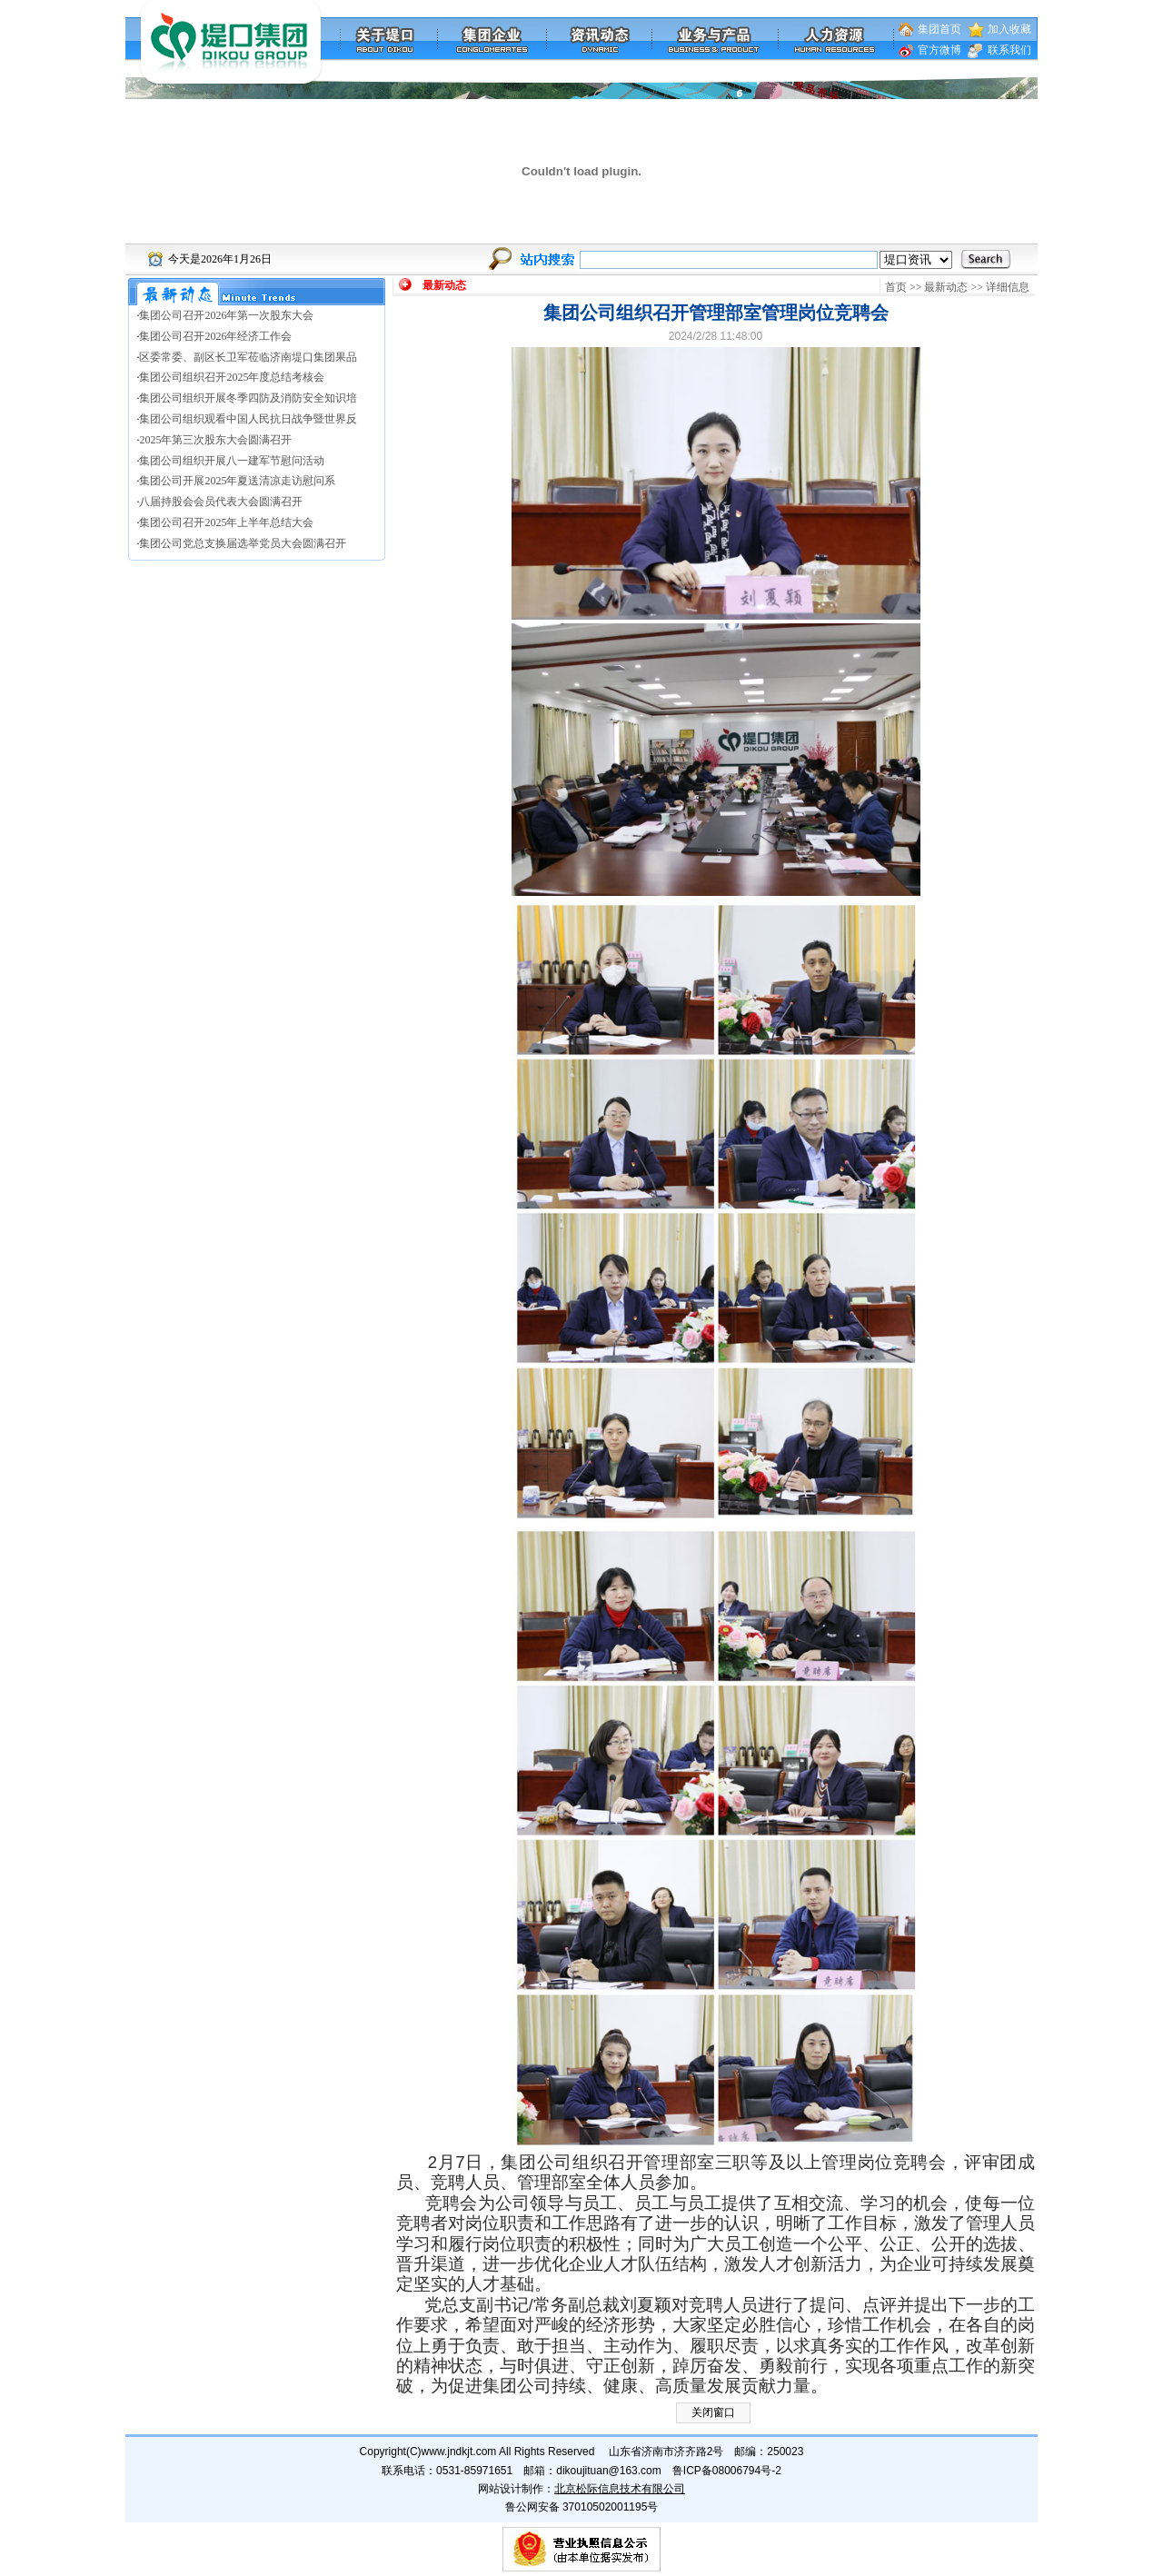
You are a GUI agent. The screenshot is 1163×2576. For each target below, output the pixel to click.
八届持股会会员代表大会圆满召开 (221, 501)
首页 (896, 287)
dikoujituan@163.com (608, 2470)
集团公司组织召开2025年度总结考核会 (231, 377)
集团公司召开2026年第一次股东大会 (226, 315)
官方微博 (939, 50)
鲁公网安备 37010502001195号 (582, 2507)
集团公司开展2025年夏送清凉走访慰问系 (237, 480)
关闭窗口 (713, 2412)
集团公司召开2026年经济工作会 (215, 336)
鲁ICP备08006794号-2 (726, 2470)
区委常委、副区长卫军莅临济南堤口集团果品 (248, 357)
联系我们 (1009, 50)
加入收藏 (1009, 29)
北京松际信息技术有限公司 (619, 2488)
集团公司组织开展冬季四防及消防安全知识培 (248, 398)
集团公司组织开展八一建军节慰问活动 (231, 460)
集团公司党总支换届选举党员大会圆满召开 (242, 543)
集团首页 (939, 29)
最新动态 (946, 287)
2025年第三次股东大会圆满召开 (215, 439)
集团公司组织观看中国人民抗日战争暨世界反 (248, 419)
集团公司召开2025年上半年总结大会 (226, 522)
